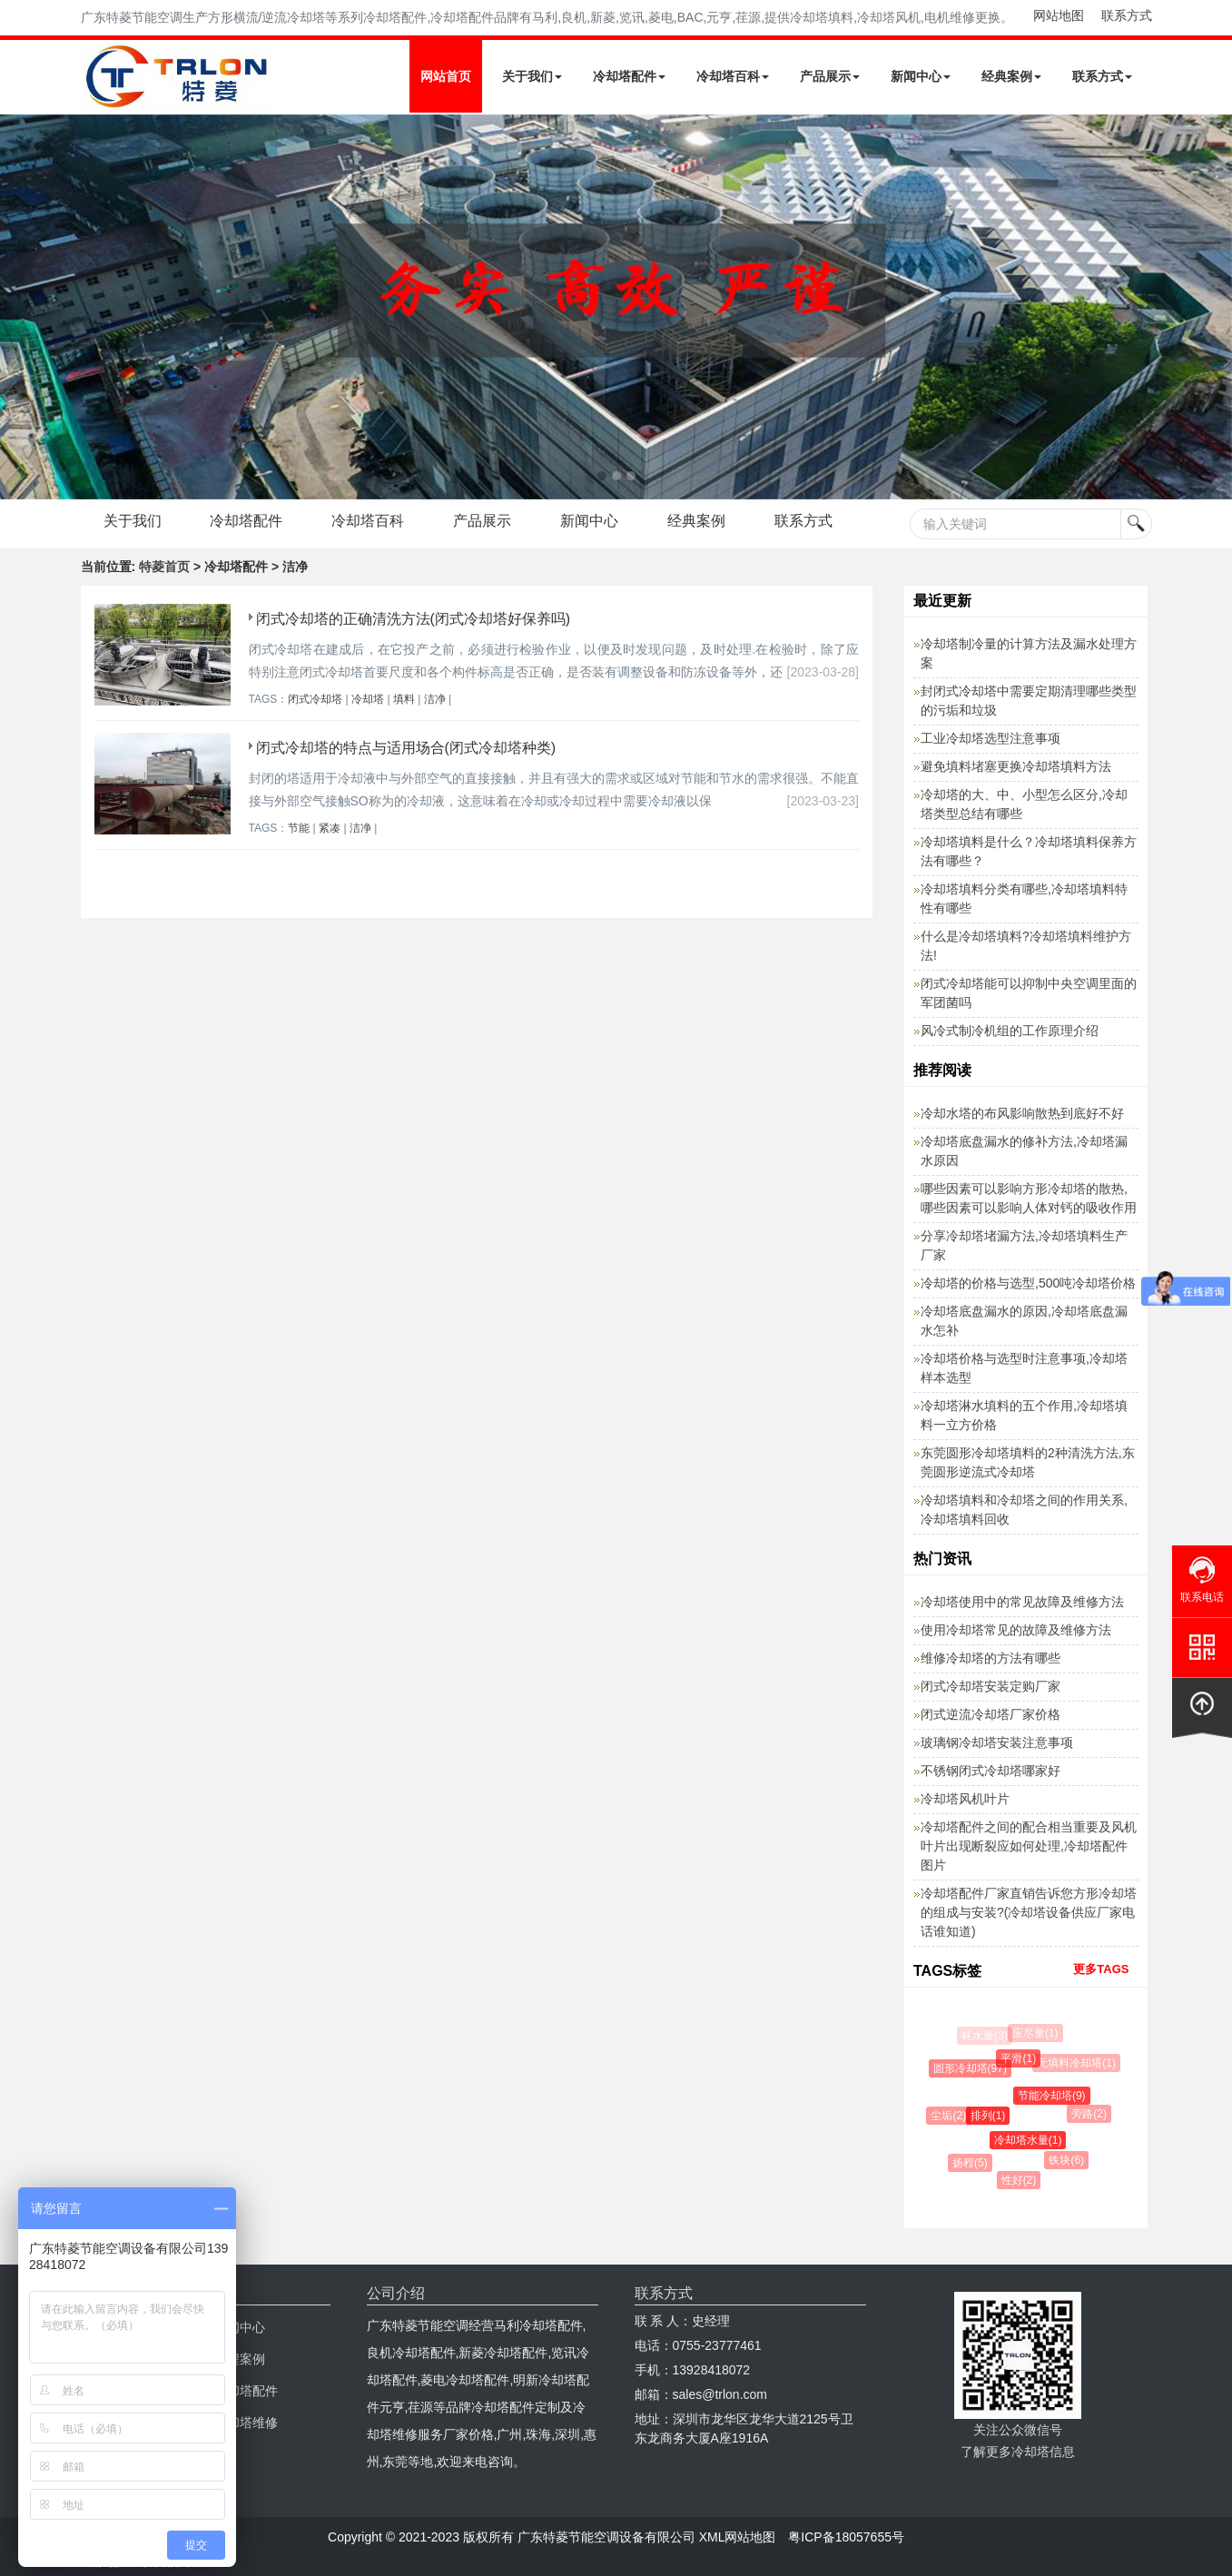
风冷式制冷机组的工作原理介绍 (1010, 1030)
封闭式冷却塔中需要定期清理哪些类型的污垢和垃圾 (1029, 700)
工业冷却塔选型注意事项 (990, 738)
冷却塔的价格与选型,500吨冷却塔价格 (1028, 1283)
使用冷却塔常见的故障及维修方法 (1016, 1630)
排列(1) (990, 2115)
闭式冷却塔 (315, 699)
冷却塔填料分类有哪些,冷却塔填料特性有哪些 (1024, 898)
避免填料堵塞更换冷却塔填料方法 (1016, 766)
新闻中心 (921, 76)
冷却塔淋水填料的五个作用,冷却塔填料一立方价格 (1024, 1415)
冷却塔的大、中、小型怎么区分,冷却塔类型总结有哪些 (1024, 804)
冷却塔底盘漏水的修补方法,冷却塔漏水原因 (1024, 1151)
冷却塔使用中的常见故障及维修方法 (1022, 1601)
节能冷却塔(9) (1054, 2095)
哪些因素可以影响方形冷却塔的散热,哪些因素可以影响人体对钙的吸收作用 (1029, 1198)
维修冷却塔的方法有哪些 (990, 1658)
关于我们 (532, 76)
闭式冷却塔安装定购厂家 (990, 1686)
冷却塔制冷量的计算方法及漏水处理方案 (1029, 653)
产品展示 (830, 76)
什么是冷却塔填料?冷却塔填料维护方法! (1026, 945)
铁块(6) (1068, 2160)
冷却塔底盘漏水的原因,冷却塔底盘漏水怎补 (1024, 1320)
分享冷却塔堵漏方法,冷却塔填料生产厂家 (1024, 1245)
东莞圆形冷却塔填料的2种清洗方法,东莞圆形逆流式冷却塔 (1028, 1462)
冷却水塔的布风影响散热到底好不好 (1022, 1113)
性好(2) (1020, 2180)
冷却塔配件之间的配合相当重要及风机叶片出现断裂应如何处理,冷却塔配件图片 (1029, 1846)
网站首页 (445, 76)
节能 (299, 828)
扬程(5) (971, 2163)
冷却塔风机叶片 (965, 1798)
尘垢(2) (950, 2115)
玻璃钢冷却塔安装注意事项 (997, 1742)
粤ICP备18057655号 (846, 2537)
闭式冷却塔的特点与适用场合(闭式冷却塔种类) (406, 747)
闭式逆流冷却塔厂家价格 (990, 1714)
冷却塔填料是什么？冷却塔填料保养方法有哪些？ (1029, 851)
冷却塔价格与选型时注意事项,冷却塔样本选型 (1024, 1368)
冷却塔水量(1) (1030, 2140)
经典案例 (1011, 76)
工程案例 (239, 2359)
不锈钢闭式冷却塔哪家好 (990, 1770)
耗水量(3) (984, 2035)
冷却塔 (367, 699)
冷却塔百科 (732, 76)
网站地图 (1058, 15)
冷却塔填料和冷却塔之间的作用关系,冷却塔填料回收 (1024, 1509)
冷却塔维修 (246, 2422)
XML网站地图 (737, 2537)
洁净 (435, 699)
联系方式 (1126, 15)
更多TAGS (1101, 1969)
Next (18, 307)
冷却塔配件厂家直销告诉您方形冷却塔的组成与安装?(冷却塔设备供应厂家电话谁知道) (1029, 1912)
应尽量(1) (1036, 2033)
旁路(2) (1091, 2113)
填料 (404, 699)
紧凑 (329, 828)
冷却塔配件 (629, 76)
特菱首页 (164, 566)
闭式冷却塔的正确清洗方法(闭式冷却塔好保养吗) (413, 619)
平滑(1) (1020, 2058)
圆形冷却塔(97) (971, 2068)
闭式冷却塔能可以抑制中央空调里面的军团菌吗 (1029, 993)
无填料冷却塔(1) (1077, 2063)
